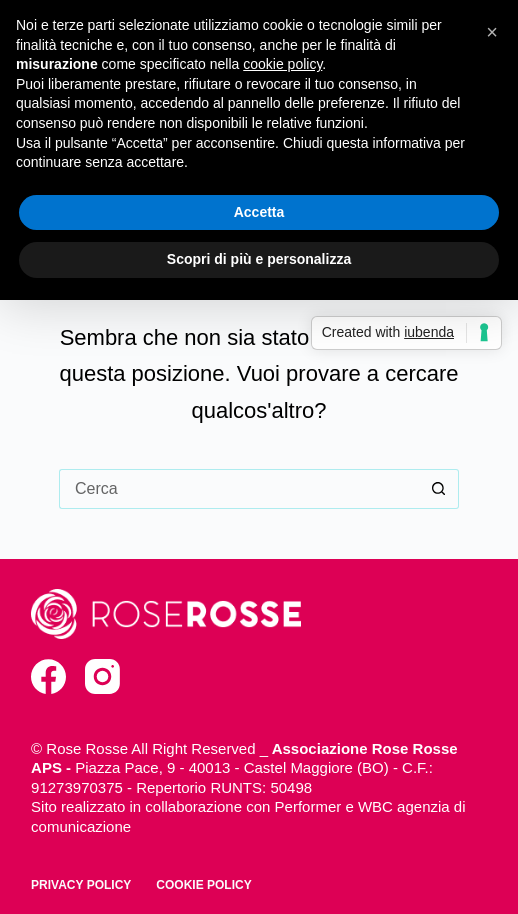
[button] (492, 32)
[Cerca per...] (239, 489)
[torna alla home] (165, 614)
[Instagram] (102, 676)
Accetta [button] (259, 212)
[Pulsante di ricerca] (439, 489)
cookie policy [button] (282, 64)
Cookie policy (203, 885)
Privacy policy (81, 885)
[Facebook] (48, 676)
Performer (308, 806)
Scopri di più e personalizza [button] (259, 259)
